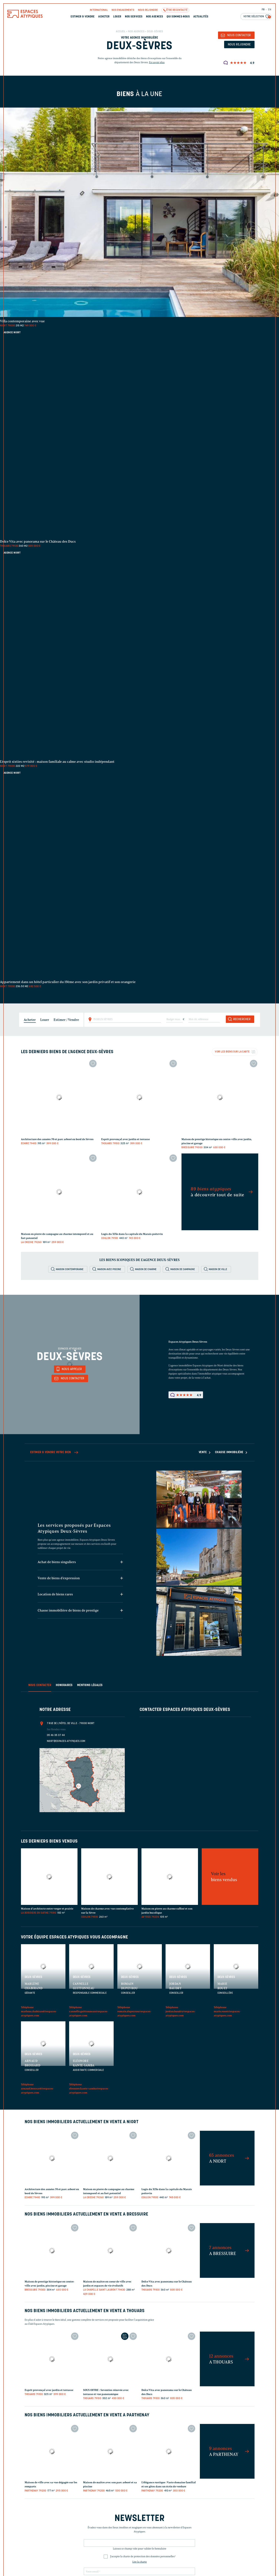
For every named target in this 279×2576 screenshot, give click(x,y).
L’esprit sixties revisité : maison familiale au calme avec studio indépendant (57, 762)
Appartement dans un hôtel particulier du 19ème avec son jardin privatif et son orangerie (68, 982)
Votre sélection (257, 16)
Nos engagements (123, 10)
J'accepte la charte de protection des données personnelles (143, 2556)
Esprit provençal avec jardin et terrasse (125, 1139)
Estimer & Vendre (83, 16)
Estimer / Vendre (66, 1020)
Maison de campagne (182, 1269)
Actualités (200, 16)
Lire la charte (139, 2561)
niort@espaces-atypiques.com (66, 1741)
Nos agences (154, 16)
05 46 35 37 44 (56, 1735)
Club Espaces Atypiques (41, 2323)
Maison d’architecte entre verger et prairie (47, 1908)
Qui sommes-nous (178, 16)
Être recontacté (176, 10)
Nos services (134, 16)
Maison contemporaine (69, 1269)
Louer (117, 16)
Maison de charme (145, 1269)
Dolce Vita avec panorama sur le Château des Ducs (38, 541)
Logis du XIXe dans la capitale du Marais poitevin (132, 1234)
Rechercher (242, 1019)
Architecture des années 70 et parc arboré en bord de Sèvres (57, 1139)
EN (269, 9)
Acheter (104, 16)
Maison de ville (218, 1269)
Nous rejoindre (148, 10)
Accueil (121, 31)
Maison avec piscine (109, 1269)
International (99, 10)
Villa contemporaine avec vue (22, 321)
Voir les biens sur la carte (232, 1051)
